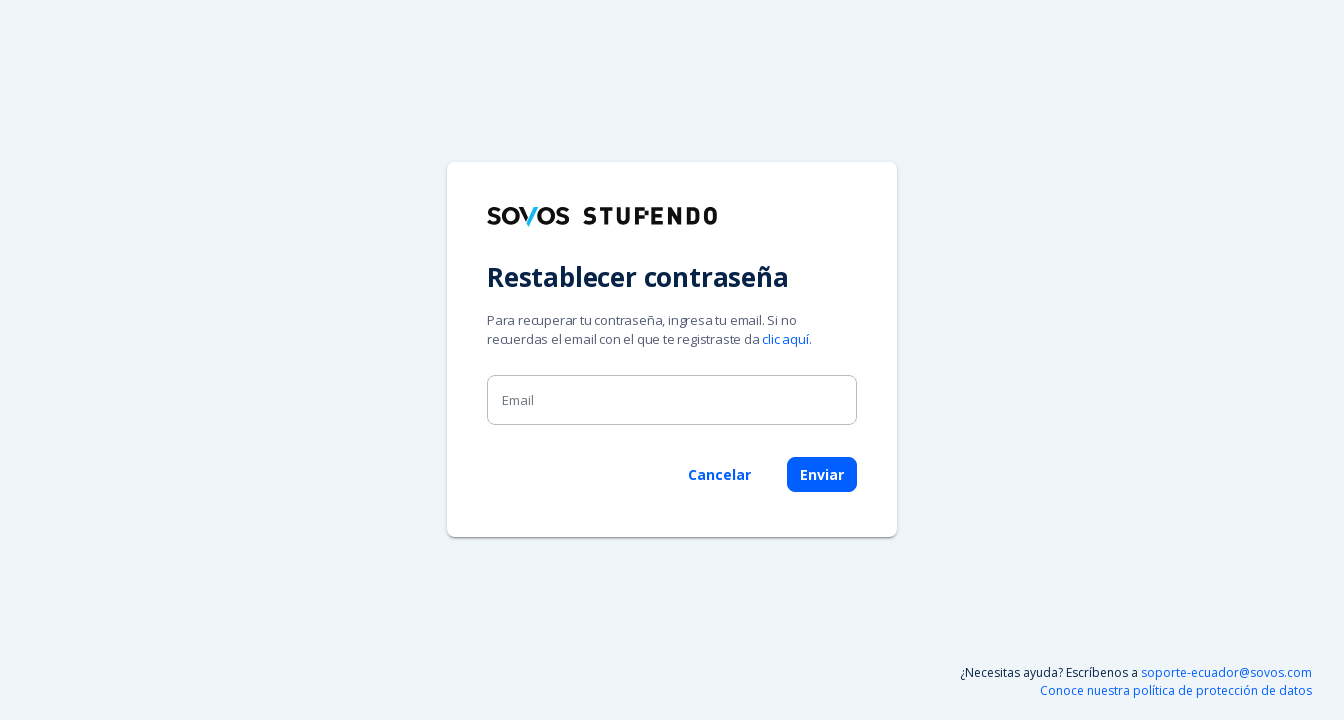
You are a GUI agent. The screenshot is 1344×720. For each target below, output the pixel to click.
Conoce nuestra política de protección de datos (1176, 690)
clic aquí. (786, 339)
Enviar (822, 474)
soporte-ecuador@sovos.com (1226, 672)
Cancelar (719, 474)
